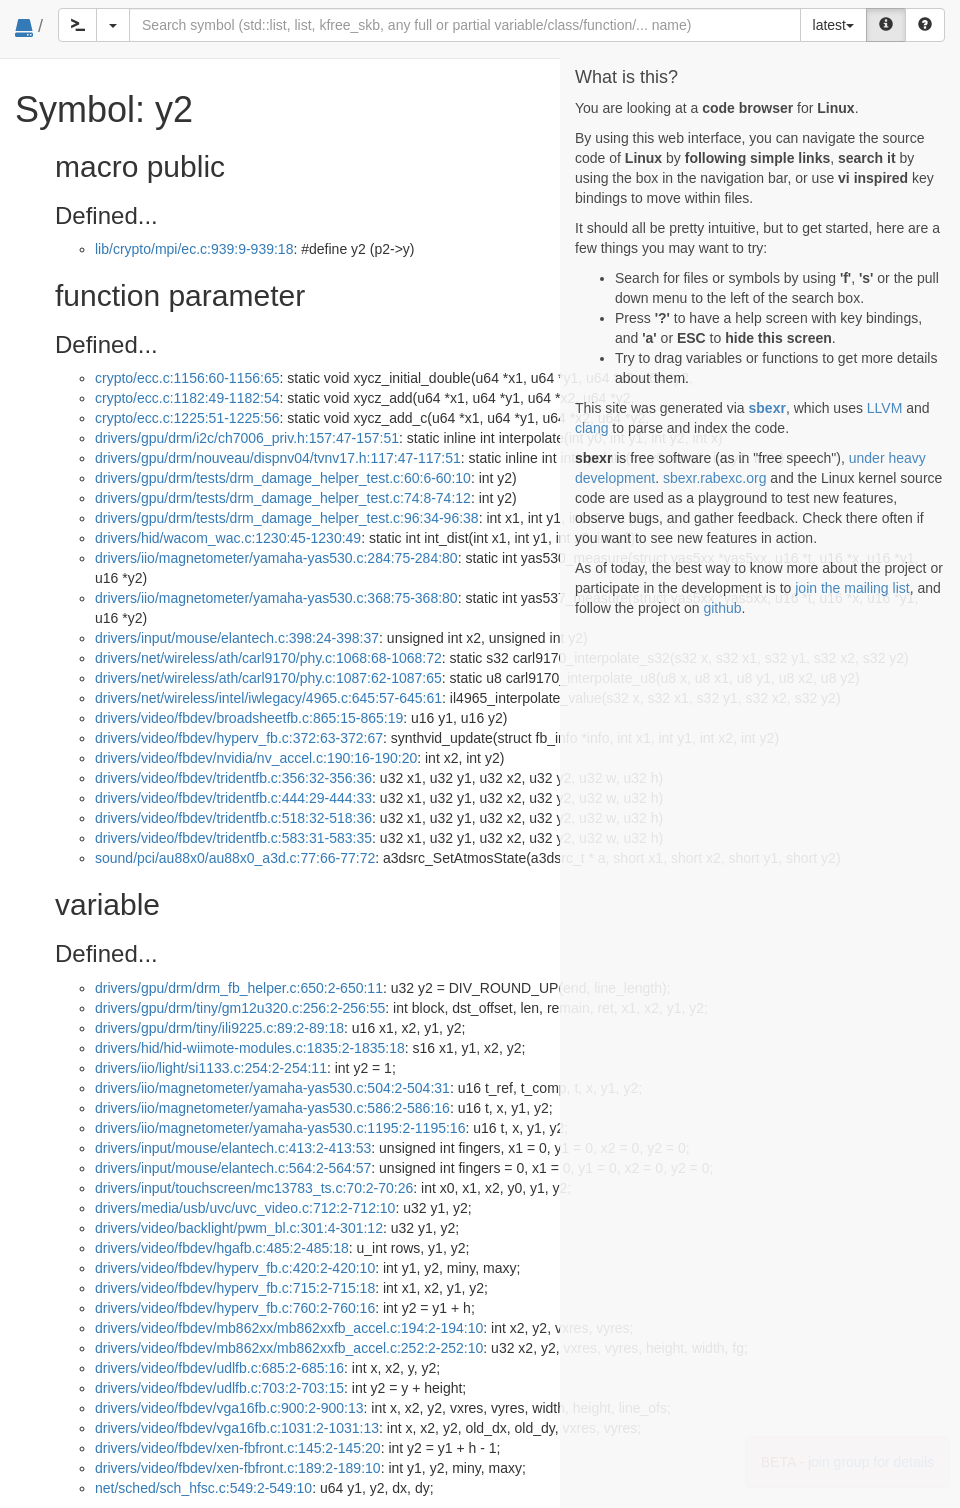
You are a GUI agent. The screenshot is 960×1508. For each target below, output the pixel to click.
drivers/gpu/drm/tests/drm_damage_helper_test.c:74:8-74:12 (283, 498)
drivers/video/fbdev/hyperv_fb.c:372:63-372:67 (239, 738)
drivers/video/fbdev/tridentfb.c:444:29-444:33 (233, 798)
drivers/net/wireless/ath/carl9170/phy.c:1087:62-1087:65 (268, 678)
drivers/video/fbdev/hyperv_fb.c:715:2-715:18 (235, 1288)
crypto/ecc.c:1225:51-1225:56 (187, 418)
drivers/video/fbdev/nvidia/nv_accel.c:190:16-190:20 (256, 758)
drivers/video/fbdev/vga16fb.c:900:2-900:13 (229, 1408)
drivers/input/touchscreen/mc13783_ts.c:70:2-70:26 (254, 1188)
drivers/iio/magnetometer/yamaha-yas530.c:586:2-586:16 (272, 1108)
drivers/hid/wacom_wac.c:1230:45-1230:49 (228, 538)
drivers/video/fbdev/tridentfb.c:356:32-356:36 (233, 778)
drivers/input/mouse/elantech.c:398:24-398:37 (237, 638)
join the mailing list (852, 588)
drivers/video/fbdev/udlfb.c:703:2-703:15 (219, 1388)
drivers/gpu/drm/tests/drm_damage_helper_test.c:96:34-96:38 (287, 518)
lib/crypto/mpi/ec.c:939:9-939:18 (194, 249)
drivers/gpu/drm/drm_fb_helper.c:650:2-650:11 (239, 988)
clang (591, 428)
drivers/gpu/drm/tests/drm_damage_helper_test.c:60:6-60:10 (283, 478)
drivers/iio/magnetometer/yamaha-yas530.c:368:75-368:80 (276, 598)
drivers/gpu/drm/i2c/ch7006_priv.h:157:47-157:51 (247, 438)
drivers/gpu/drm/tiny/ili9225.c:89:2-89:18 (219, 1028)
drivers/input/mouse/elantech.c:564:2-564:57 (233, 1168)
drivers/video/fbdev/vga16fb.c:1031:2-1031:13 (237, 1428)
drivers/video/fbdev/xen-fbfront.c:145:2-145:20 (238, 1448)
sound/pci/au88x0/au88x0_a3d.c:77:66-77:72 (235, 858)
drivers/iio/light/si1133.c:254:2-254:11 (211, 1068)
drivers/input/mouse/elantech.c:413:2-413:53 (233, 1148)
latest (833, 25)
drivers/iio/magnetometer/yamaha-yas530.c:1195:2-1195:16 (280, 1128)
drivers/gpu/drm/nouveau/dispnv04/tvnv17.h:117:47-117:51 (278, 458)
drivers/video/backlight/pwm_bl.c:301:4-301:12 (239, 1228)
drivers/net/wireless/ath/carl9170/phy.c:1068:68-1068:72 (268, 658)
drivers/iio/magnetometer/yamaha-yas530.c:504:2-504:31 (272, 1088)
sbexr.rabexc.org (715, 478)
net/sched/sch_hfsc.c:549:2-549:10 (203, 1488)
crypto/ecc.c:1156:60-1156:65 (187, 378)
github (722, 608)
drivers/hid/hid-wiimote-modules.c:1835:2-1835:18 (250, 1048)
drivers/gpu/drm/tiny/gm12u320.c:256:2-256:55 (240, 1008)
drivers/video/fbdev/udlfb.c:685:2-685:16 (219, 1368)
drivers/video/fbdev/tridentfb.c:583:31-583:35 (233, 838)
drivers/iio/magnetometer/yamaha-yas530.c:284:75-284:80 (276, 558)
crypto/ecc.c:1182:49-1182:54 (187, 398)
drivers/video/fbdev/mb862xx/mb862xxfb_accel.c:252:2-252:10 (289, 1348)
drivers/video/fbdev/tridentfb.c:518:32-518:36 (233, 818)
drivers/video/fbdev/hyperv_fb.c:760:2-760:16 (235, 1308)
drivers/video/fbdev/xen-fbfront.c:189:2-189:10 (238, 1468)
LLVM (885, 408)
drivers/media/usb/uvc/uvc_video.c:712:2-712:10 (245, 1208)
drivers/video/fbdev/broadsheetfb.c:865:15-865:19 (249, 718)
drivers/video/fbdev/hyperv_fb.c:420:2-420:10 (235, 1268)
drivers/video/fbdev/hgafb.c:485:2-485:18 (222, 1248)
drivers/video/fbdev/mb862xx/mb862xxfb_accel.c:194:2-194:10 (289, 1328)
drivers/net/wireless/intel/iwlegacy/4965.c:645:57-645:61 (268, 698)
